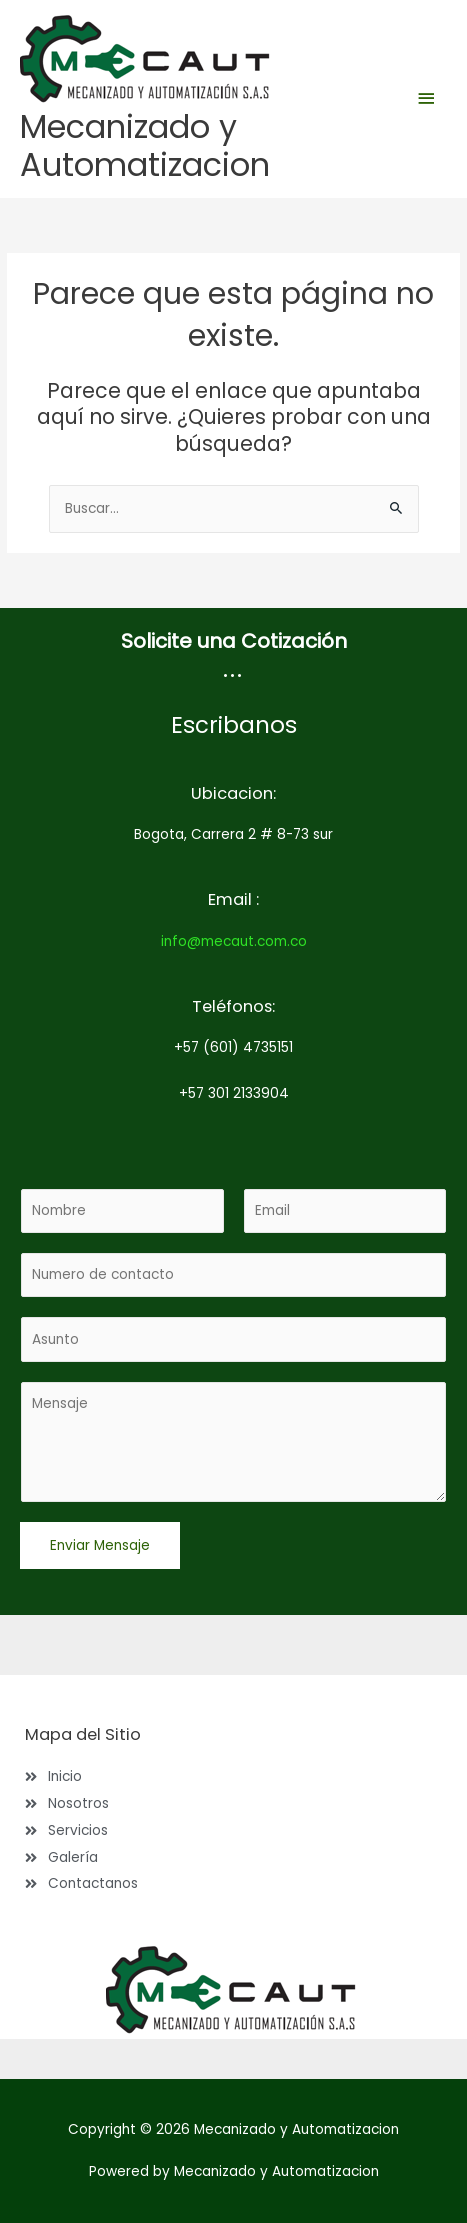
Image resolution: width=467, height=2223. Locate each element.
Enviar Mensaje (100, 1545)
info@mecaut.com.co (234, 941)
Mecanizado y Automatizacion (145, 145)
